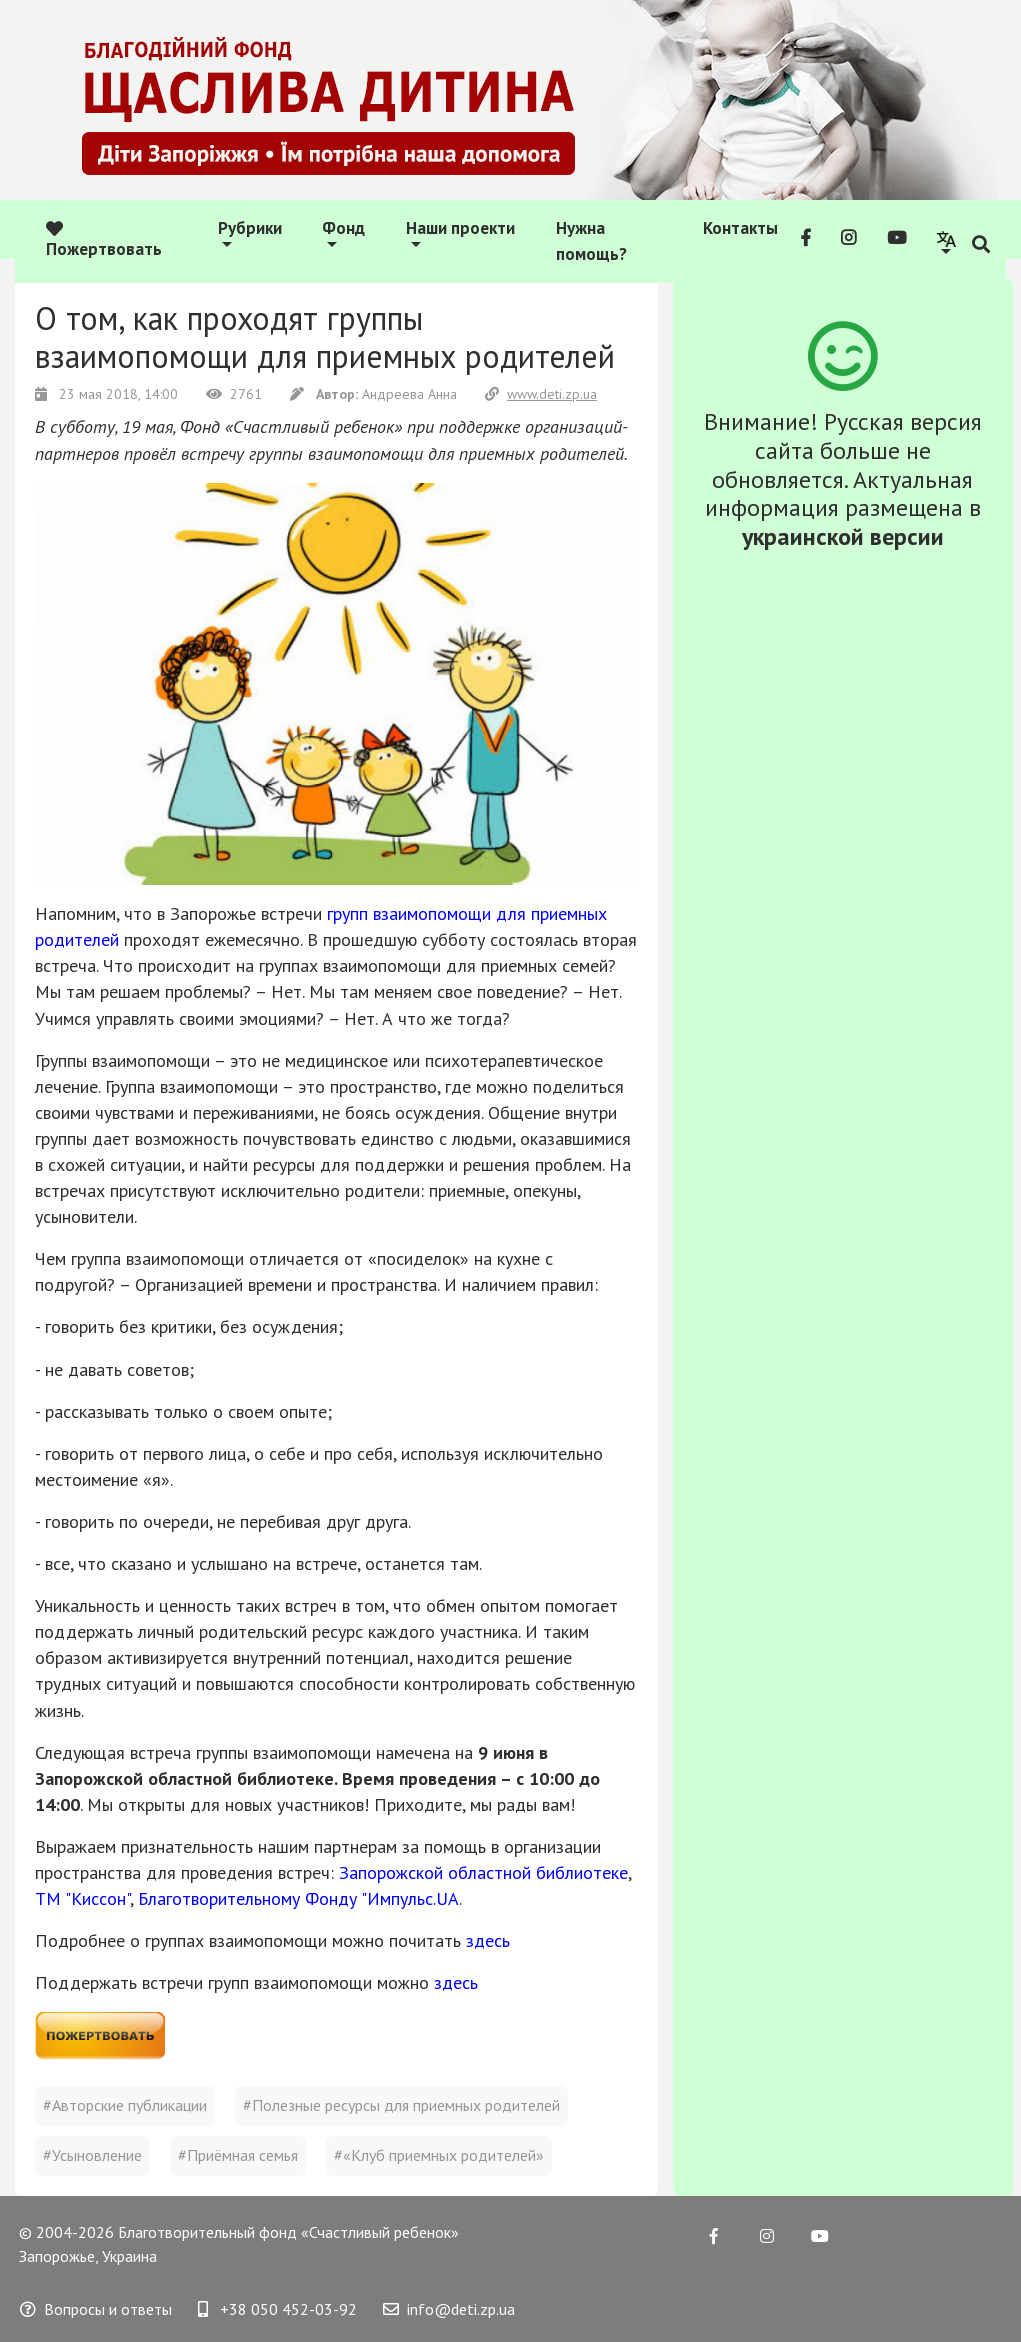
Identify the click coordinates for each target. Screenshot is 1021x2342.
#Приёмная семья (238, 2155)
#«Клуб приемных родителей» (439, 2155)
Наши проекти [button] (460, 228)
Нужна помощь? (591, 241)
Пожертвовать (104, 240)
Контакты (740, 228)
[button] (947, 241)
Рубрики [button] (250, 228)
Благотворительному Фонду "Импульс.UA (298, 1898)
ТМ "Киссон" (82, 1898)
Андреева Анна (375, 394)
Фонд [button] (343, 228)
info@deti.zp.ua (449, 2309)
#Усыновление (92, 2155)
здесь (488, 1940)
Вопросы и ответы (96, 2309)
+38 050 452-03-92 (277, 2309)
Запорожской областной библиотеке (483, 1872)
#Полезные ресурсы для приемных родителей (401, 2105)
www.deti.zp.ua (541, 394)
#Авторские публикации (125, 2105)
